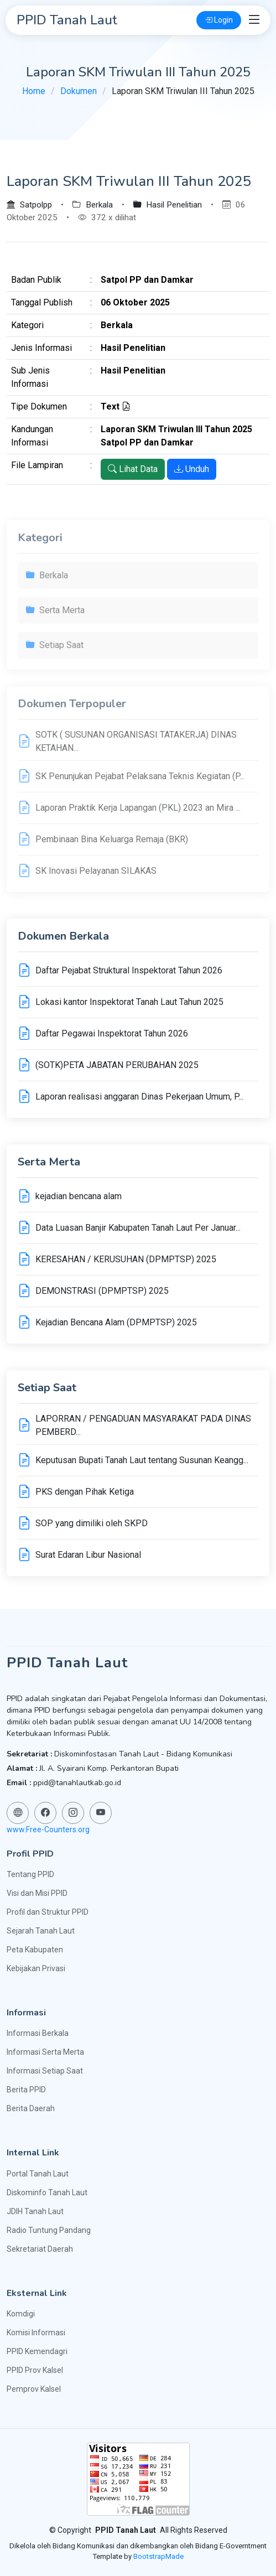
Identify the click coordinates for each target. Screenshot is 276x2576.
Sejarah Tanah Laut (41, 1931)
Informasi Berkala (38, 2033)
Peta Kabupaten (35, 1949)
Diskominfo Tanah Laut (47, 2192)
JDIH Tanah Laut (35, 2211)
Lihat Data (133, 469)
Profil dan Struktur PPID (47, 1912)
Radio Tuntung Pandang (49, 2230)
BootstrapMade (158, 2556)
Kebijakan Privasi (36, 1968)
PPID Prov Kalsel (35, 2370)
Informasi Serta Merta (45, 2052)
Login (219, 19)
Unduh (191, 469)
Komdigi (21, 2314)
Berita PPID (26, 2089)
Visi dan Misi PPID (37, 1893)
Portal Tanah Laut (38, 2174)
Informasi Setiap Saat (45, 2071)
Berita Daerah (31, 2108)
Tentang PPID (30, 1874)
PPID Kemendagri (37, 2351)
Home (33, 91)
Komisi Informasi (36, 2332)
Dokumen (78, 91)
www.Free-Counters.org (48, 1829)
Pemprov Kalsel (34, 2389)
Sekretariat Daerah (40, 2249)
